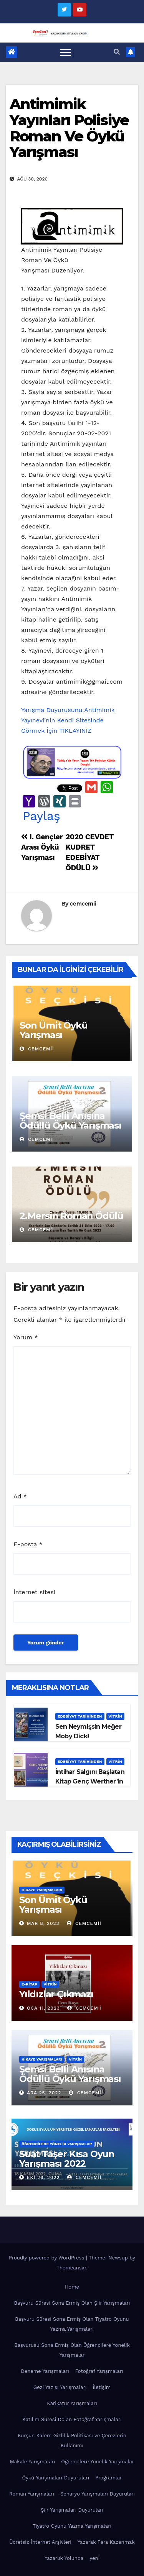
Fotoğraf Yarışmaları (99, 2371)
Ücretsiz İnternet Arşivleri (40, 2542)
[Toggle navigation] (65, 52)
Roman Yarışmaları (31, 2494)
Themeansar (71, 2268)
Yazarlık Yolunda (64, 2558)
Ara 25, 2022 (44, 2092)
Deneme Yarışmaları (45, 2371)
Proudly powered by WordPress (47, 2258)
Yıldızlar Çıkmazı (56, 1994)
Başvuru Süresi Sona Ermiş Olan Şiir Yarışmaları (72, 2303)
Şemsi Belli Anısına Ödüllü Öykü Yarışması (70, 1120)
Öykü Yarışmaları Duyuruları (55, 2478)
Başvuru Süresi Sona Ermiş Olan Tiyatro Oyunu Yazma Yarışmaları (72, 2324)
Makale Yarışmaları (32, 2461)
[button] (117, 52)
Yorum (25, 1337)
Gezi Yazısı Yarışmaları (60, 2387)
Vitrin (115, 1716)
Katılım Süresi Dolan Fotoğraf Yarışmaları (71, 2419)
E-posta (28, 1544)
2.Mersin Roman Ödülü (71, 1215)
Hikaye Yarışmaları (42, 1890)
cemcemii (83, 903)
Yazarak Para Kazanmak (106, 2542)
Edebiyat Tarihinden (80, 1716)
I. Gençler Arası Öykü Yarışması (42, 847)
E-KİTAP (29, 1984)
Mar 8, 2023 (43, 1923)
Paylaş (41, 816)
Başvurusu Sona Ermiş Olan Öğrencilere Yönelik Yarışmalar (72, 2350)
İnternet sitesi (34, 1592)
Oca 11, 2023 (43, 2008)
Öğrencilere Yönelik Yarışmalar (57, 2144)
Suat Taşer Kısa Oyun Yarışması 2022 (66, 2158)
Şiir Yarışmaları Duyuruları (72, 2510)
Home (72, 2287)
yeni (94, 2558)
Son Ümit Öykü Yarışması (53, 1030)
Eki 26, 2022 (43, 2177)
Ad (20, 1496)
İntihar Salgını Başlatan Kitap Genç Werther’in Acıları (89, 1781)
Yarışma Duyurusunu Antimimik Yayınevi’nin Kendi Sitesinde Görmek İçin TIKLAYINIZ (67, 720)
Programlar (108, 2478)
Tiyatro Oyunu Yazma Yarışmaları (72, 2526)
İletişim (102, 2387)
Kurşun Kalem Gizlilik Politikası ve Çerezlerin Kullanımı (72, 2440)
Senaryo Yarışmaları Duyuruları (97, 2494)
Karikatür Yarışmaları (72, 2403)
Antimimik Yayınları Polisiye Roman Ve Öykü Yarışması (69, 128)
